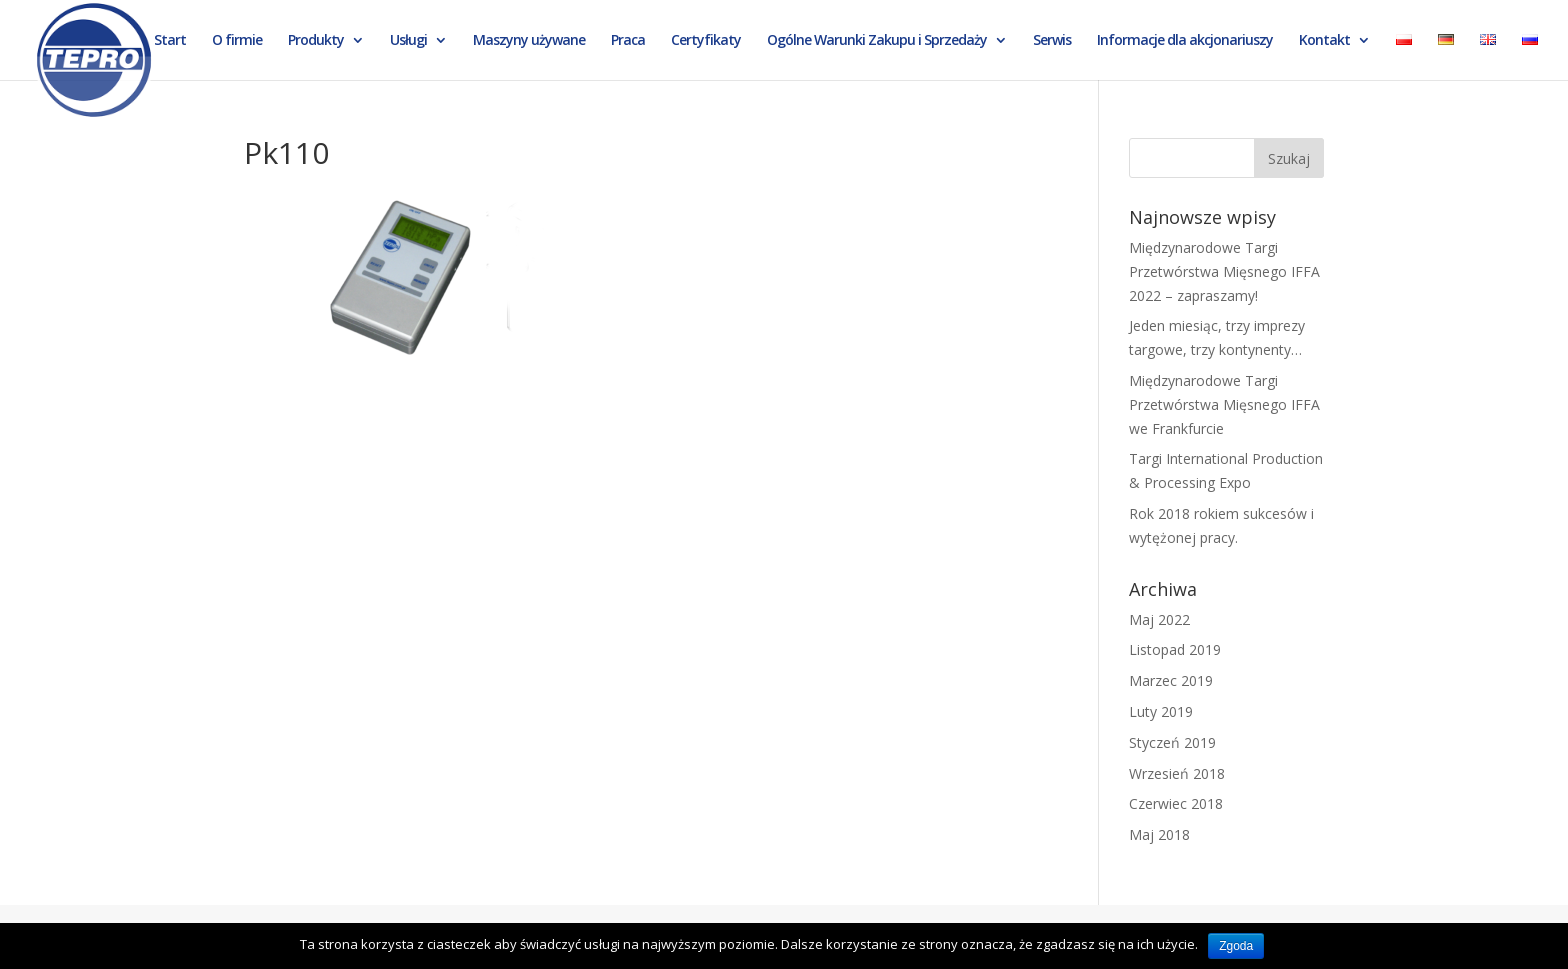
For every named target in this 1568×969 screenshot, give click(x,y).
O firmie (237, 41)
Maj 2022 (1159, 619)
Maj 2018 (1159, 834)
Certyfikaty (706, 41)
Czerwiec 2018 (1176, 803)
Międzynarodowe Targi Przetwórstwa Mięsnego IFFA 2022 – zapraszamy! (1224, 271)
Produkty (316, 41)
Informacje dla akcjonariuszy (1185, 41)
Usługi (408, 41)
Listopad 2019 (1175, 649)
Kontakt (1324, 41)
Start (170, 41)
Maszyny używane (529, 41)
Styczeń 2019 (1172, 742)
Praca (628, 41)
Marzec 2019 (1171, 680)
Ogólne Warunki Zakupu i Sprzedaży (877, 41)
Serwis (1052, 41)
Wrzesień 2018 (1177, 773)
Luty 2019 (1161, 711)
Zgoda (1236, 946)
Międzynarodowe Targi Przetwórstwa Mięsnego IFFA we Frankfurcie (1224, 404)
